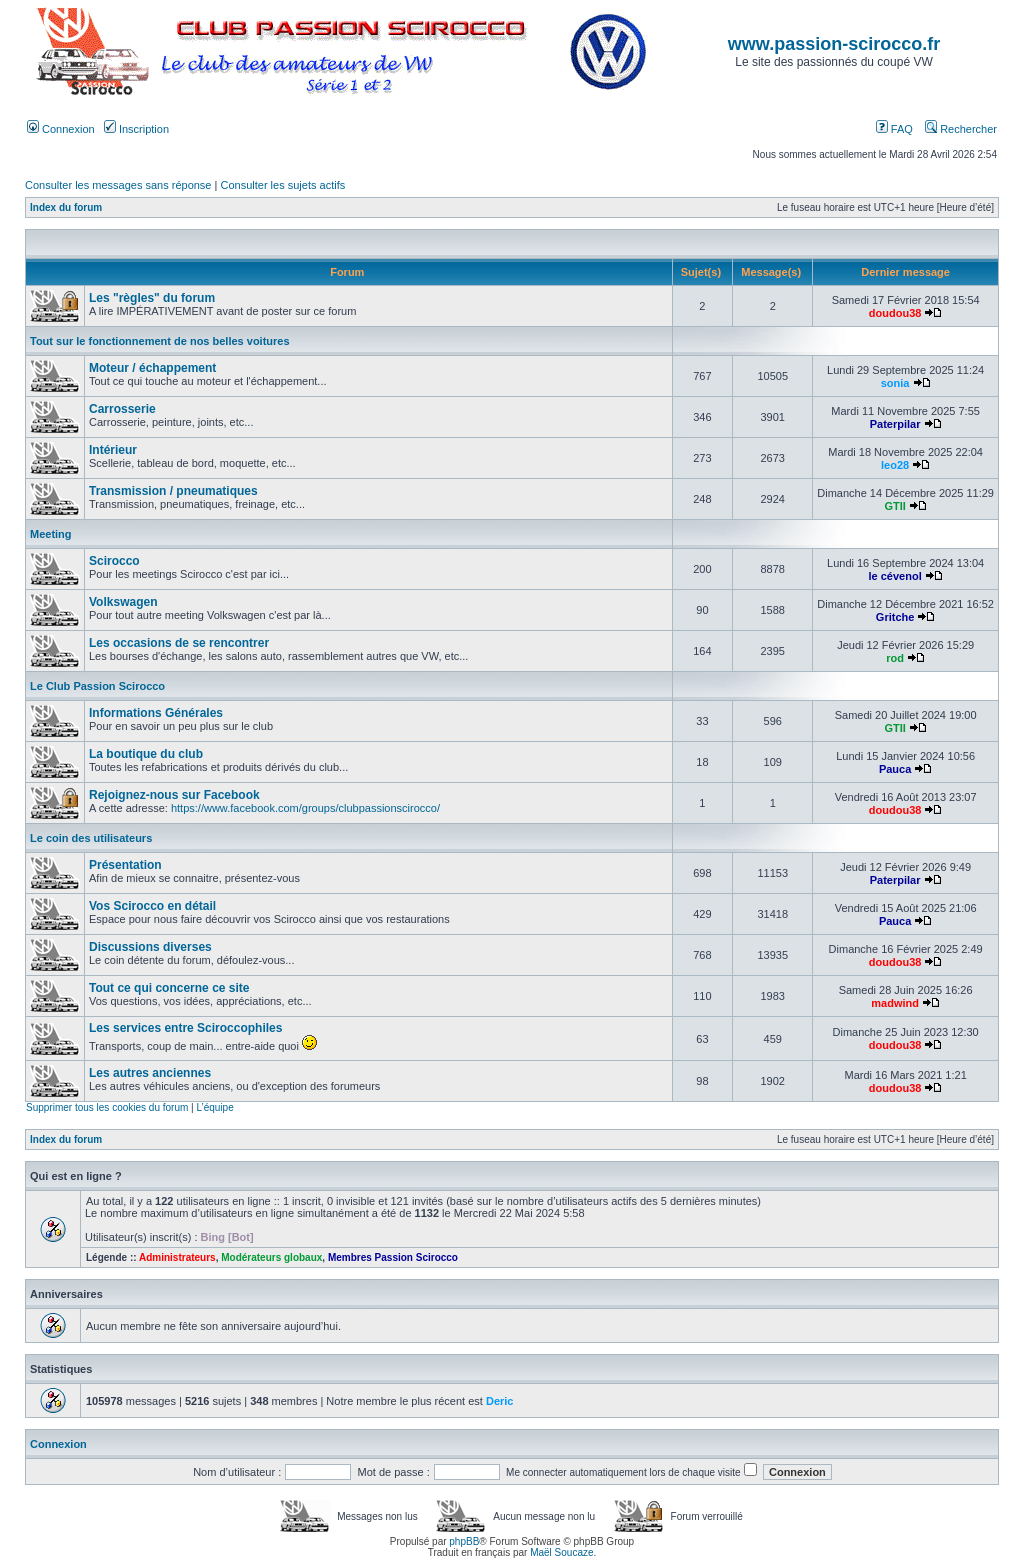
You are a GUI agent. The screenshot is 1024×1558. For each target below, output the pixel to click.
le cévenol (895, 576)
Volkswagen (123, 602)
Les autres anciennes (150, 1073)
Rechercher (961, 129)
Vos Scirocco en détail (152, 906)
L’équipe (214, 1107)
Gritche (895, 617)
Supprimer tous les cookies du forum (107, 1107)
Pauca (895, 769)
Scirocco (114, 561)
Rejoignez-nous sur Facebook (174, 795)
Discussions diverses (150, 947)
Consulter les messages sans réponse (118, 185)
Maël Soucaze (561, 1552)
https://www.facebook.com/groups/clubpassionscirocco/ (305, 808)
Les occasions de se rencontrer (179, 643)
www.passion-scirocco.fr (834, 44)
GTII (894, 506)
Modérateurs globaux (271, 1257)
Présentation (125, 865)
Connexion (61, 129)
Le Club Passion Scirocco (97, 686)
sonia (895, 383)
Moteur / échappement (152, 368)
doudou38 (895, 313)
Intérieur (113, 450)
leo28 (895, 465)
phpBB (464, 1541)
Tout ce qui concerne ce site (169, 988)
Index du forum (66, 207)
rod (895, 658)
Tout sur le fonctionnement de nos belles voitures (160, 341)
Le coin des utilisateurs (91, 838)
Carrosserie (122, 409)
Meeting (51, 534)
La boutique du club (146, 754)
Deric (500, 1401)
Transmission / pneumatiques (173, 491)
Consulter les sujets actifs (282, 185)
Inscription (136, 129)
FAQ (894, 129)
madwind (895, 1003)
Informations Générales (156, 713)
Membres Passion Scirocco (393, 1257)
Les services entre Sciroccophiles (185, 1028)
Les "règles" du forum (152, 298)
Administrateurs (177, 1257)
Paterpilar (895, 424)
